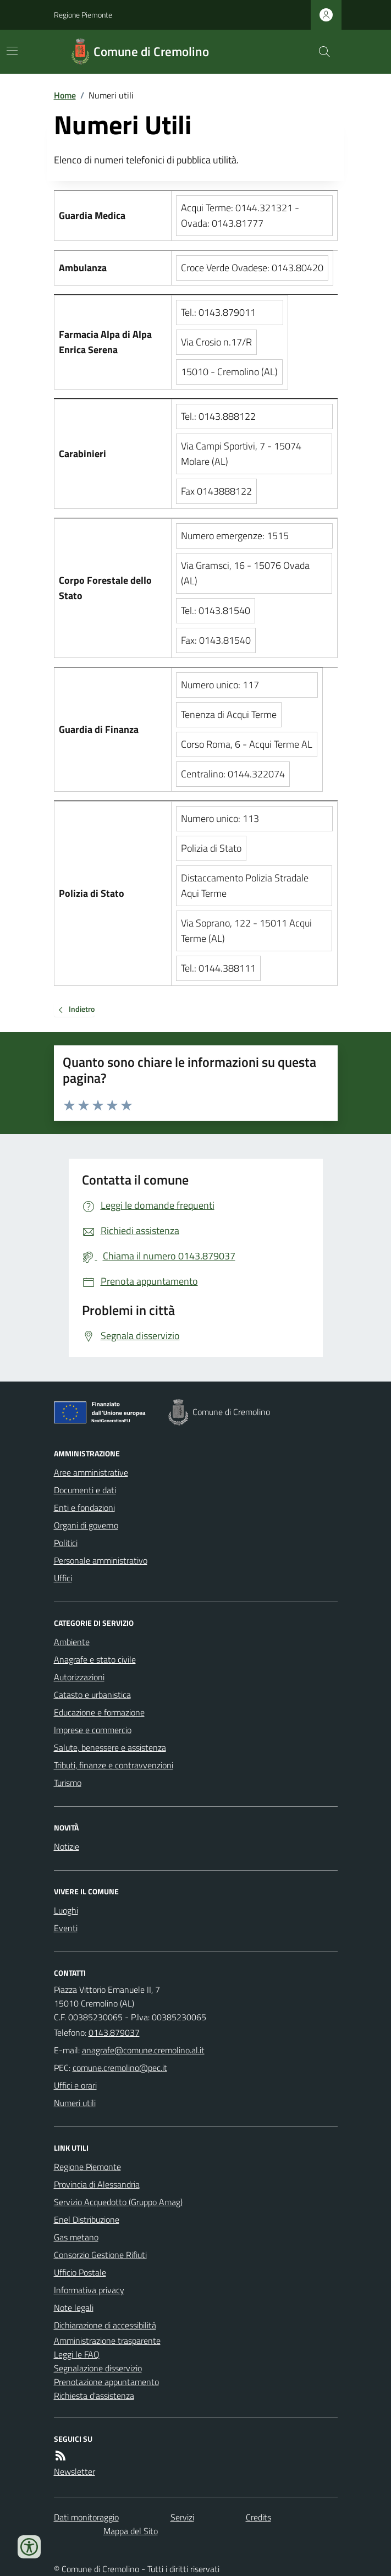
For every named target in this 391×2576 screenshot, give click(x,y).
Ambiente (72, 1641)
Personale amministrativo (100, 1560)
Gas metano (76, 2237)
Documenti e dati (85, 1490)
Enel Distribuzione (86, 2219)
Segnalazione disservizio (98, 2368)
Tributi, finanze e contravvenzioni (113, 1765)
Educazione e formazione (99, 1712)
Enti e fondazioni (84, 1507)
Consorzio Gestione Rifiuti (100, 2254)
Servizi (182, 2517)
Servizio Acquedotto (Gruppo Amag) (118, 2201)
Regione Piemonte (83, 14)
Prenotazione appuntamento (106, 2381)
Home (65, 95)
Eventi (66, 1927)
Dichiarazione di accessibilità (105, 2325)
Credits (258, 2517)
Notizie (66, 1846)
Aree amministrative (91, 1472)
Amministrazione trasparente (107, 2340)
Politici (66, 1542)
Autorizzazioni (79, 1677)
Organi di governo (86, 1525)
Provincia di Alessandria (97, 2184)
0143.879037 (114, 2032)
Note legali (73, 2307)
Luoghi (66, 1910)
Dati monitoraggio (86, 2517)
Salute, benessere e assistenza (110, 1747)
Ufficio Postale (80, 2272)
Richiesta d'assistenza (94, 2395)
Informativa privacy (89, 2290)
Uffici (63, 1578)
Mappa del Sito (130, 2530)
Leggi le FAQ (77, 2354)
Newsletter (74, 2471)
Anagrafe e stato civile (95, 1659)
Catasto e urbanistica (92, 1694)
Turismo (67, 1782)
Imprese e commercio (92, 1729)
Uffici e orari (75, 2085)
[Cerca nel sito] (319, 52)
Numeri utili (75, 2102)
